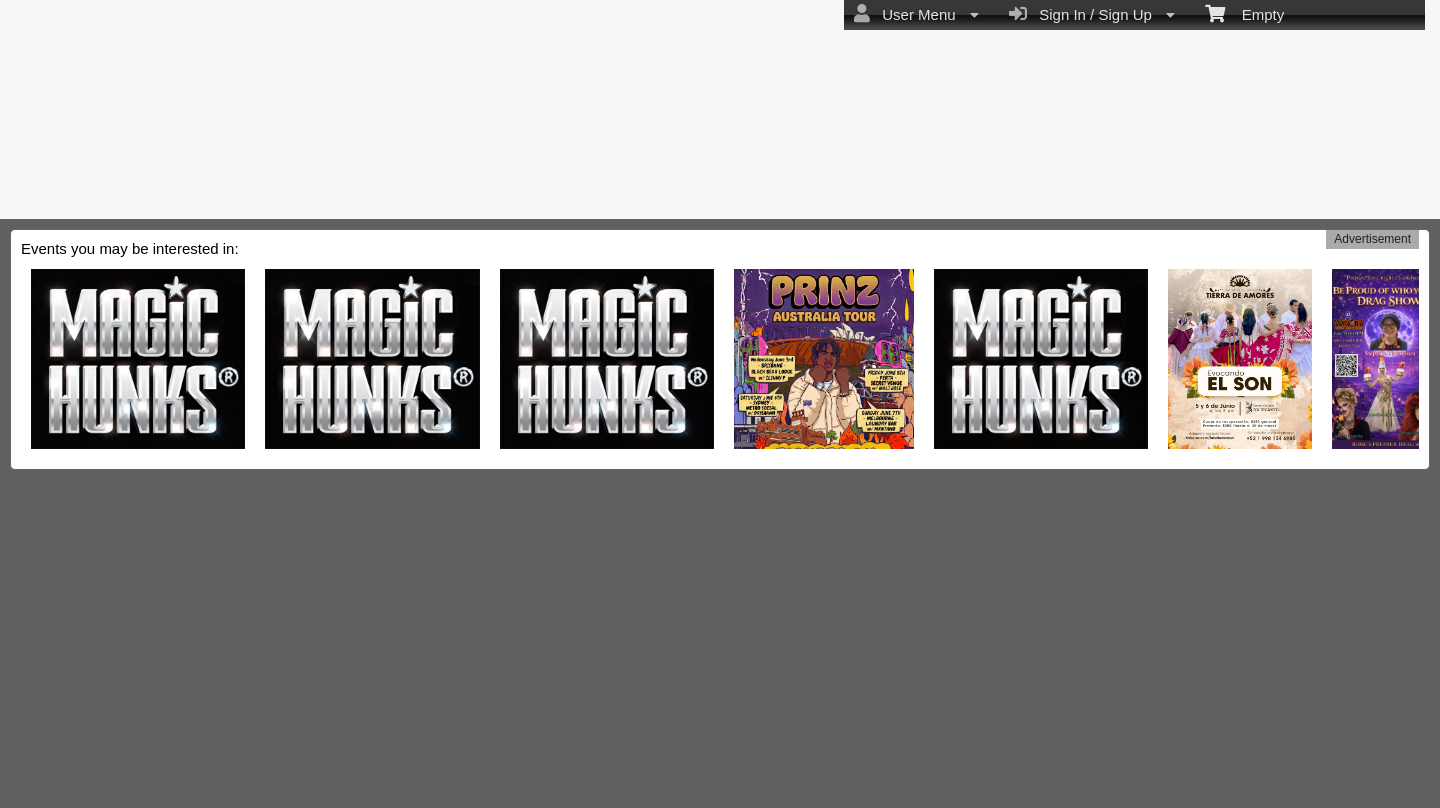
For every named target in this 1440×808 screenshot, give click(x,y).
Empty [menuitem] (1244, 13)
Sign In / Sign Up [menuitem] (1092, 14)
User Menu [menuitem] (916, 14)
